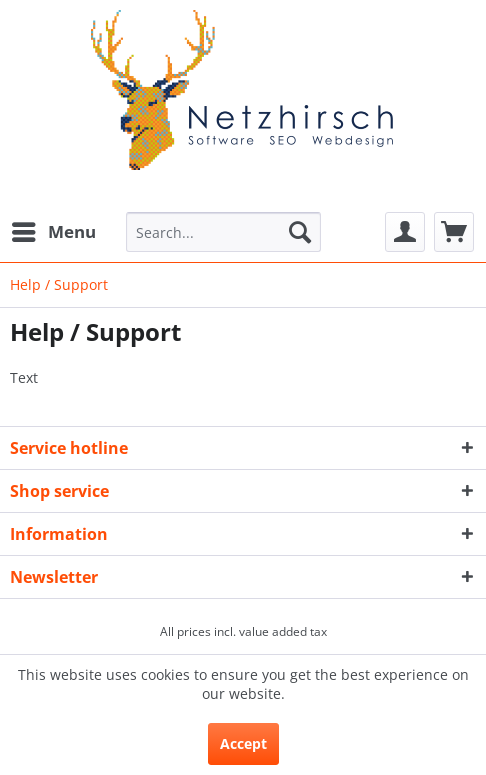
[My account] (405, 232)
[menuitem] (53, 232)
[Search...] (223, 232)
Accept (243, 743)
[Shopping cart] (454, 232)
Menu (54, 229)
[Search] (300, 232)
